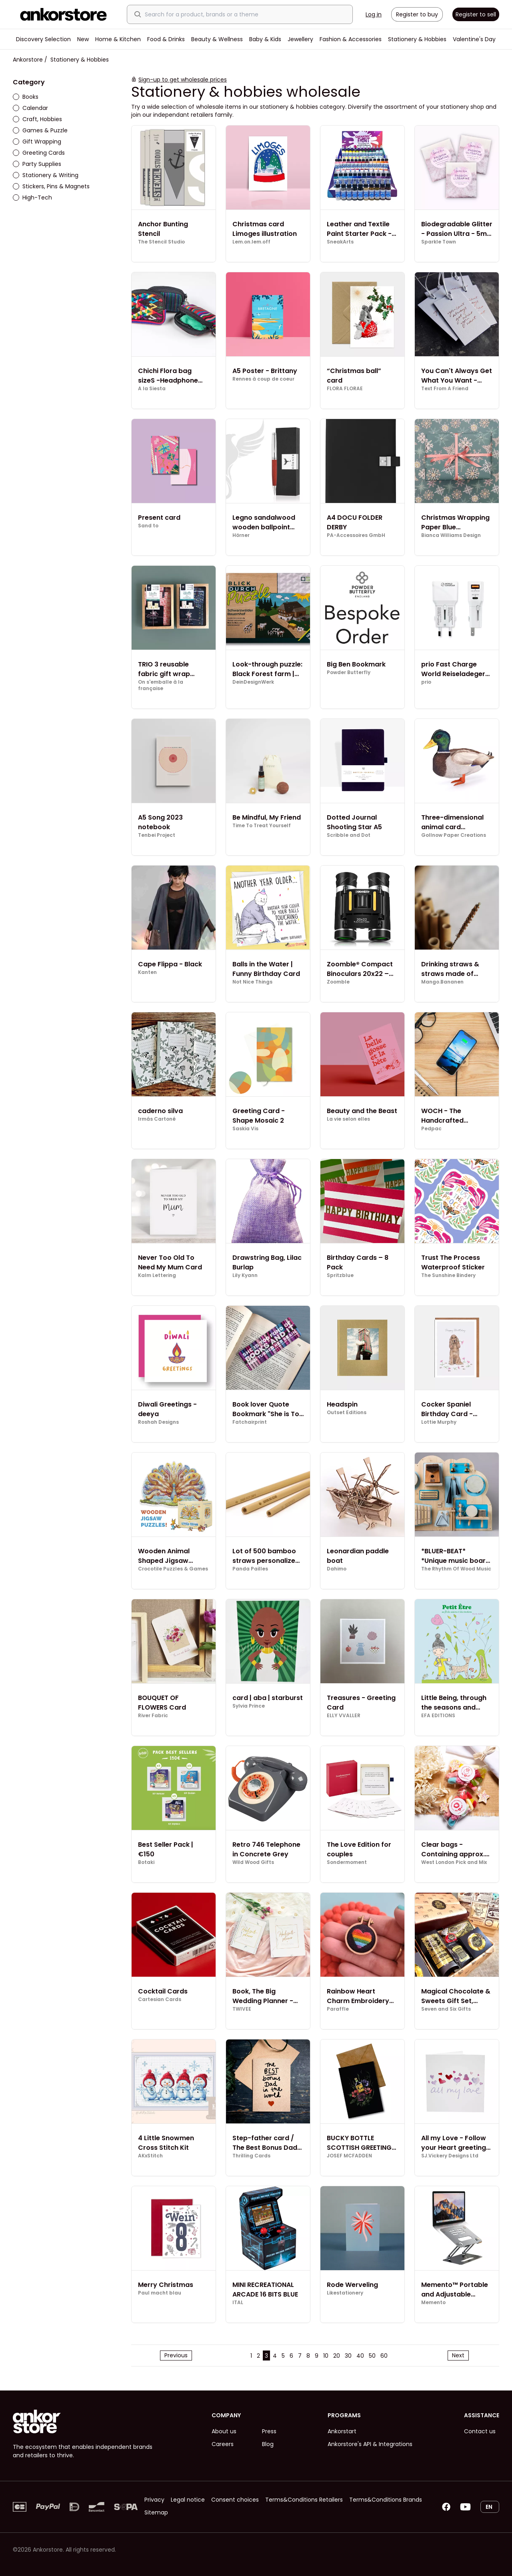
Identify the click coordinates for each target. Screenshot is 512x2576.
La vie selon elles (348, 1119)
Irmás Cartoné (157, 1119)
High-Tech (32, 197)
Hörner (241, 535)
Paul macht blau (159, 2293)
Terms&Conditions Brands (385, 2500)
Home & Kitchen (118, 39)
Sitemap (156, 2512)
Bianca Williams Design (451, 535)
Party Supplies (37, 164)
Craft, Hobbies (37, 119)
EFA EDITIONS (438, 1715)
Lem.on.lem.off (251, 242)
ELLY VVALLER (343, 1715)
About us (224, 2431)
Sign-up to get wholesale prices (182, 80)
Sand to (148, 526)
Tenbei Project (156, 835)
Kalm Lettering (157, 1275)
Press (269, 2431)
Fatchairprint (249, 1422)
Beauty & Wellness (217, 39)
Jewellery (300, 39)
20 (336, 2356)
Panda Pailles (250, 1569)
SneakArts (340, 242)
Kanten (147, 972)
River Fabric (153, 1715)
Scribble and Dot (348, 835)
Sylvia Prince (248, 1706)
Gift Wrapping (37, 141)
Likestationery (345, 2293)
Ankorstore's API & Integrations (370, 2444)
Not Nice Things (252, 982)
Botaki (146, 1862)
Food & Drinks (166, 39)
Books (25, 97)
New (83, 39)
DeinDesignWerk (253, 682)
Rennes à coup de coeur (263, 379)
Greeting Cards (39, 153)
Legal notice (188, 2500)
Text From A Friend (444, 388)
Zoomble (338, 982)
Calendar (30, 108)
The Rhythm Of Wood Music (456, 1569)
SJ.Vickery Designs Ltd (449, 2156)
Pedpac (431, 1128)
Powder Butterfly (348, 672)
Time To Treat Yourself (261, 825)
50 (372, 2356)
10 (325, 2356)
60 (384, 2356)
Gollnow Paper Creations (453, 835)
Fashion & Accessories (351, 39)
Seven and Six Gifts (446, 2009)
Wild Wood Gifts (253, 1862)
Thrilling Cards (251, 2156)
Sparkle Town (438, 242)
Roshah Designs (158, 1422)
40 (360, 2356)
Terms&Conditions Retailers (304, 2500)
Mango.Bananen (442, 982)
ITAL (237, 2302)
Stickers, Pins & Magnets (51, 186)
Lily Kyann (245, 1275)
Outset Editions (346, 1412)
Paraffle (338, 2009)
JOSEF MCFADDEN (349, 2156)
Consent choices (235, 2500)
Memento (433, 2302)
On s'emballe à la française (160, 685)
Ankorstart (342, 2431)
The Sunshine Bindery (448, 1275)
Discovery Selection (43, 39)
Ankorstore (28, 60)
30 (348, 2356)
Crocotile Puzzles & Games (173, 1569)
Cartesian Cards (159, 1999)
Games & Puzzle (40, 130)
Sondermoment (347, 1862)
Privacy (154, 2500)
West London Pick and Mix (454, 1862)
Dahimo (336, 1569)
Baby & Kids (265, 39)
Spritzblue (340, 1275)
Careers (223, 2444)
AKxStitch (150, 2156)
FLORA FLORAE (345, 388)
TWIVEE (241, 2009)
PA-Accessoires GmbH (356, 535)
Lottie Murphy (438, 1422)
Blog (268, 2444)
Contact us (480, 2431)
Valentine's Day (474, 39)
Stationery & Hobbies (417, 39)
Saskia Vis (245, 1128)
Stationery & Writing (45, 175)
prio (426, 682)
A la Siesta (152, 388)
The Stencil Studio (161, 242)
